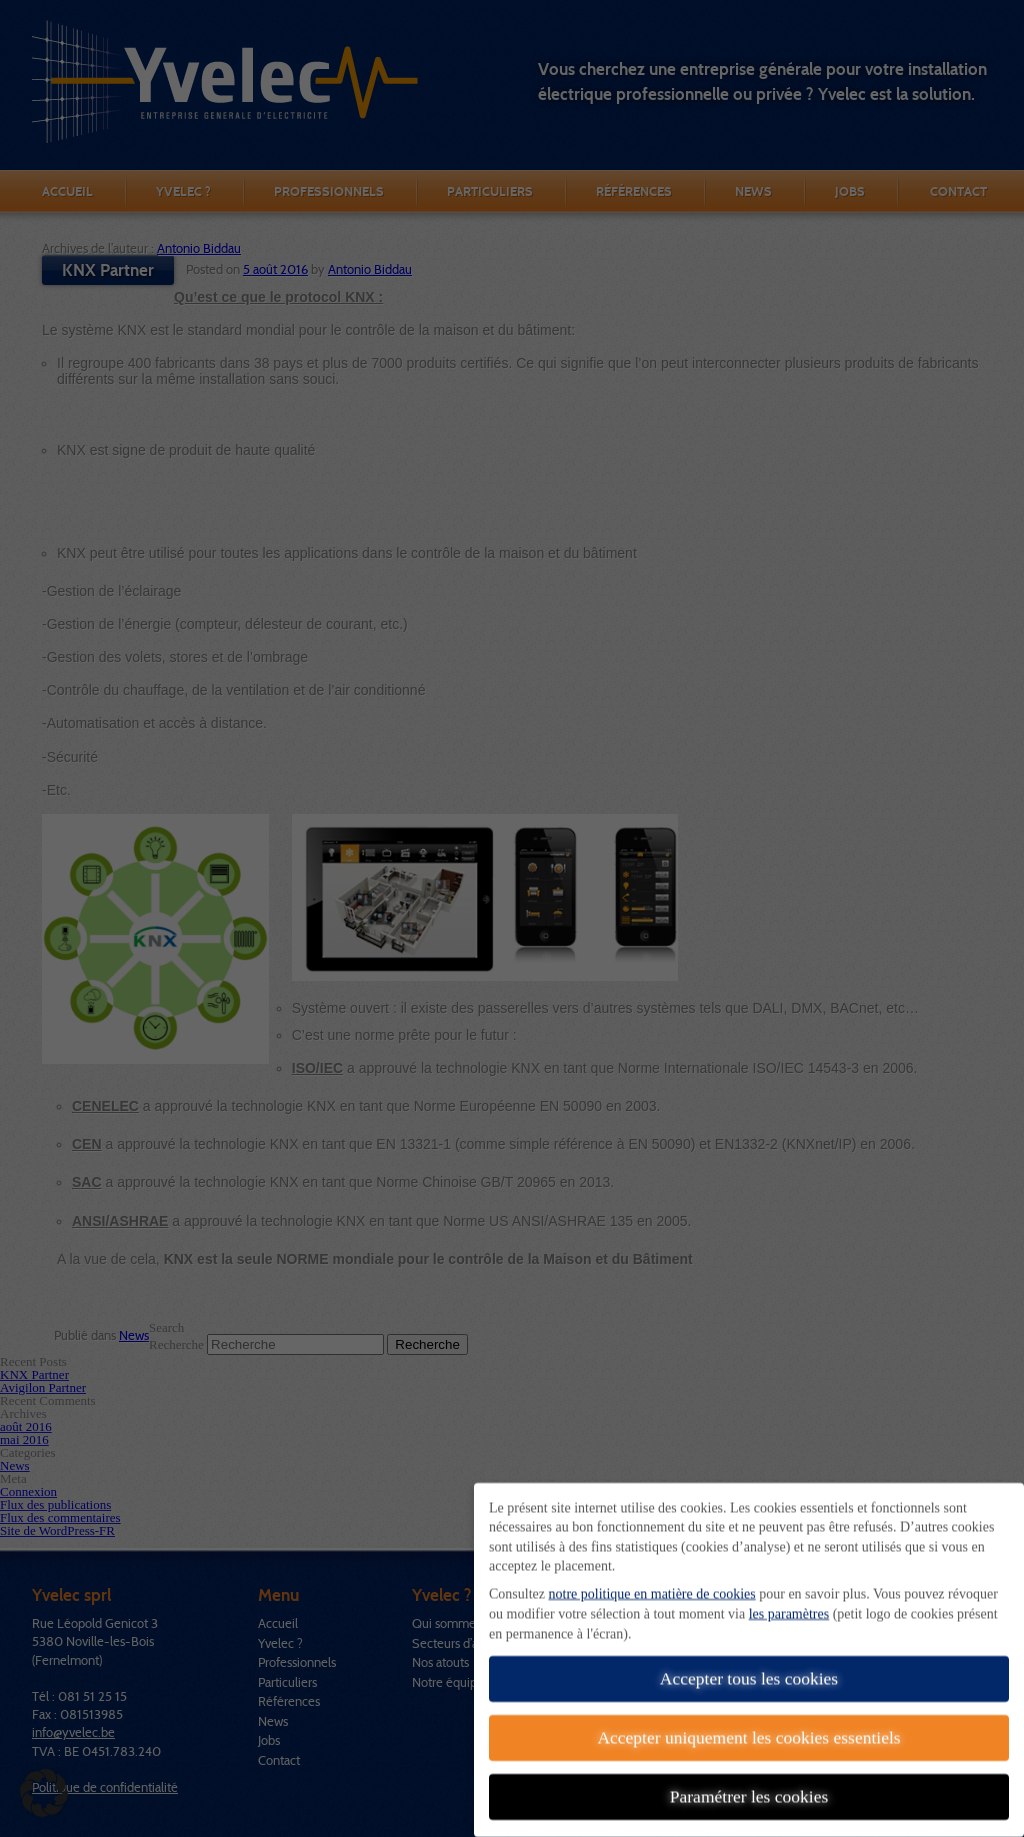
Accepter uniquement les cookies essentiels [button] (748, 1727)
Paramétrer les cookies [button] (749, 1786)
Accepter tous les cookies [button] (749, 1668)
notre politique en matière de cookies (652, 1583)
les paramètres (789, 1603)
